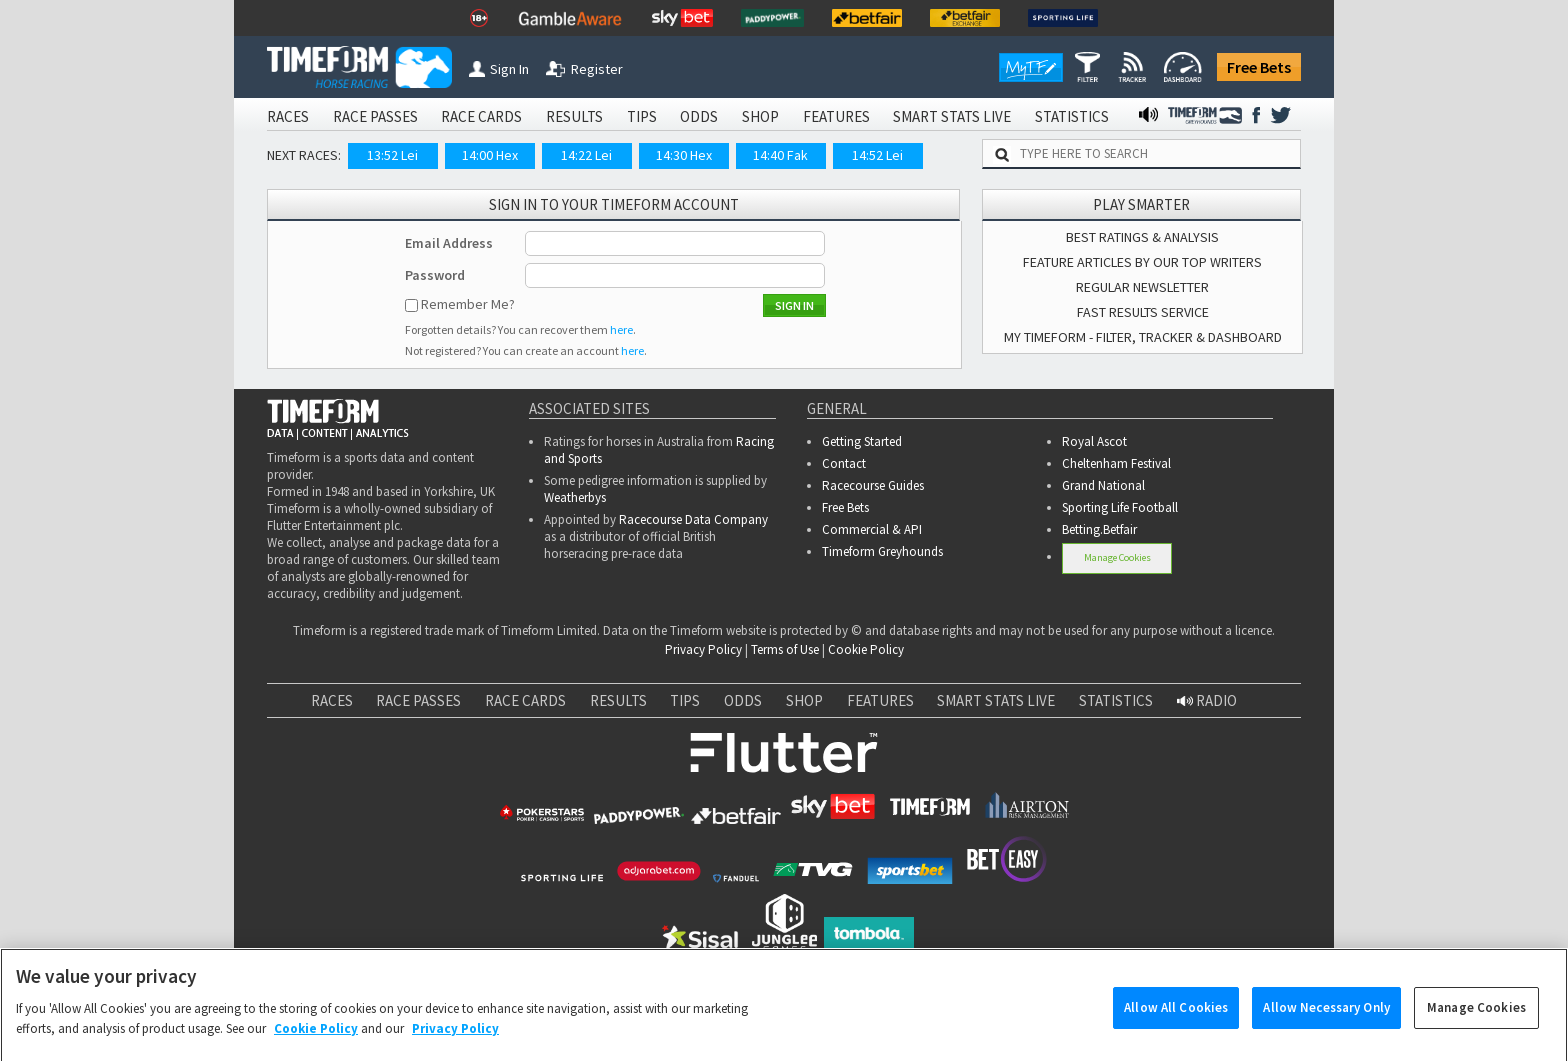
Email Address (449, 243)
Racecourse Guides (873, 485)
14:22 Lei (586, 155)
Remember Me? (468, 304)
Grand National (1103, 485)
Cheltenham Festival (1116, 463)
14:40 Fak (780, 155)
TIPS (642, 116)
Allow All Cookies (1176, 1021)
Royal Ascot (1094, 441)
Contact (844, 463)
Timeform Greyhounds (882, 551)
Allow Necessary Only (1326, 1021)
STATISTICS (1072, 116)
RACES (288, 116)
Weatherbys (575, 497)
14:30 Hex (684, 155)
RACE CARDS (481, 116)
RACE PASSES (375, 116)
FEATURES (836, 116)
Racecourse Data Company (693, 519)
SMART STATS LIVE (952, 116)
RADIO (1207, 700)
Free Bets (1259, 67)
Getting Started (862, 441)
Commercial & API (872, 529)
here (621, 329)
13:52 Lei (392, 155)
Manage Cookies (1117, 557)
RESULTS (574, 116)
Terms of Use (785, 649)
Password (435, 275)
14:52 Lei (877, 155)
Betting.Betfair (1099, 529)
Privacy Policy (703, 649)
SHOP (760, 116)
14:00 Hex (490, 155)
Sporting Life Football (1120, 507)
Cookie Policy (866, 649)
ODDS (699, 116)
